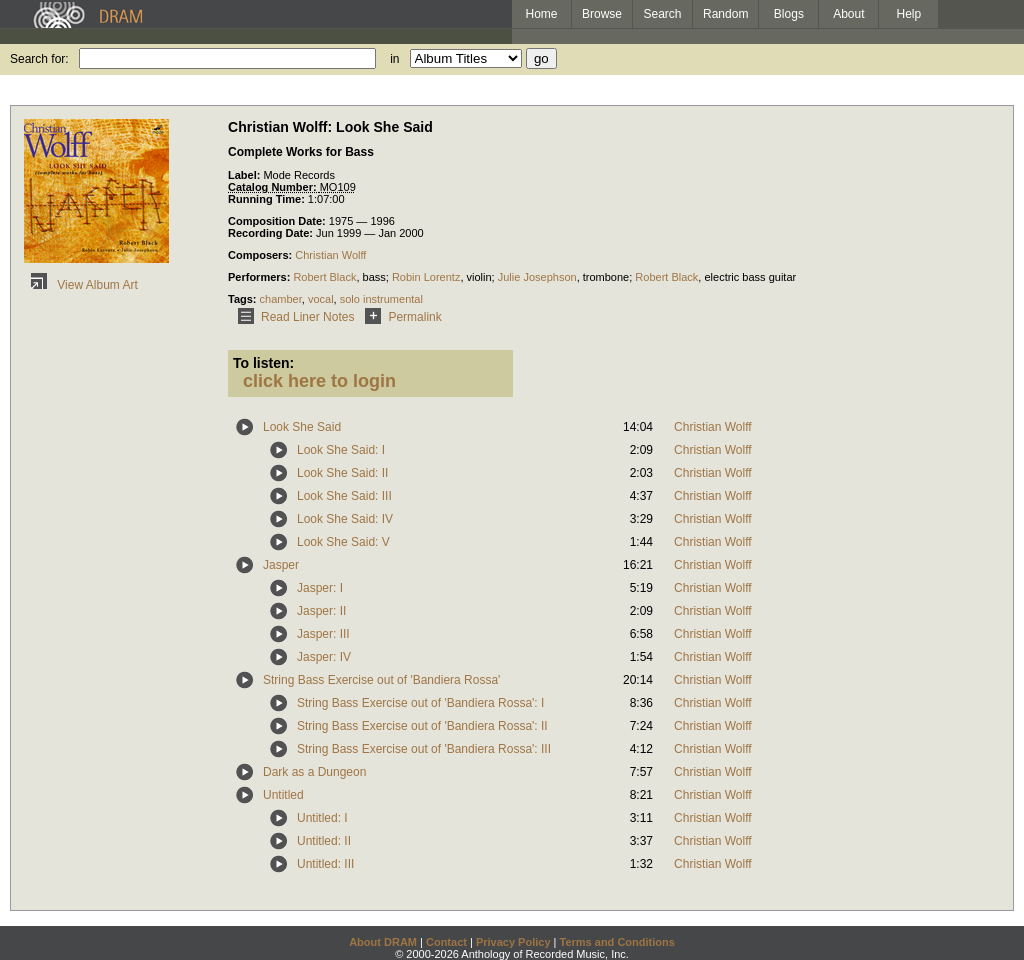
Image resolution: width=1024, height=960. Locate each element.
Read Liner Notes (292, 317)
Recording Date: (272, 233)
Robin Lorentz (426, 277)
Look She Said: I (341, 450)
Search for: (39, 59)
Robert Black (324, 277)
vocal (321, 299)
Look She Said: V (343, 542)
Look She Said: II (342, 473)
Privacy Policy (513, 942)
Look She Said (302, 427)
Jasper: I (320, 588)
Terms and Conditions (617, 942)
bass (374, 277)
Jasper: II (321, 611)
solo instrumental (381, 299)
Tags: (244, 299)
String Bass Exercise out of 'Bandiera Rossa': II (422, 726)
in (394, 59)
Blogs (789, 14)
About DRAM (383, 942)
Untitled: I (322, 818)
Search (663, 14)
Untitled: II (324, 841)
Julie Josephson (537, 277)
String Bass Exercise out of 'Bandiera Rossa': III (424, 749)
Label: (245, 175)
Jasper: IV (324, 657)
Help (909, 14)
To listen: (263, 363)
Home (541, 14)
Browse (602, 14)
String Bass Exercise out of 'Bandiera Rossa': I (420, 703)
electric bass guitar (750, 277)
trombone (606, 277)
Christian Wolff (330, 255)
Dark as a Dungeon (314, 772)
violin (479, 277)
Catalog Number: (274, 187)
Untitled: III (325, 864)
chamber (281, 299)
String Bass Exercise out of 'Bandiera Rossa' (381, 680)
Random (725, 14)
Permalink (399, 317)
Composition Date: (278, 221)
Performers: (260, 277)
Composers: (261, 255)
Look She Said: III (344, 496)
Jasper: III (323, 634)
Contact (446, 942)
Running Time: (268, 199)
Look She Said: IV (345, 519)
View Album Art (81, 285)
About (848, 14)
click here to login (319, 381)
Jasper (281, 565)
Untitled (283, 795)
